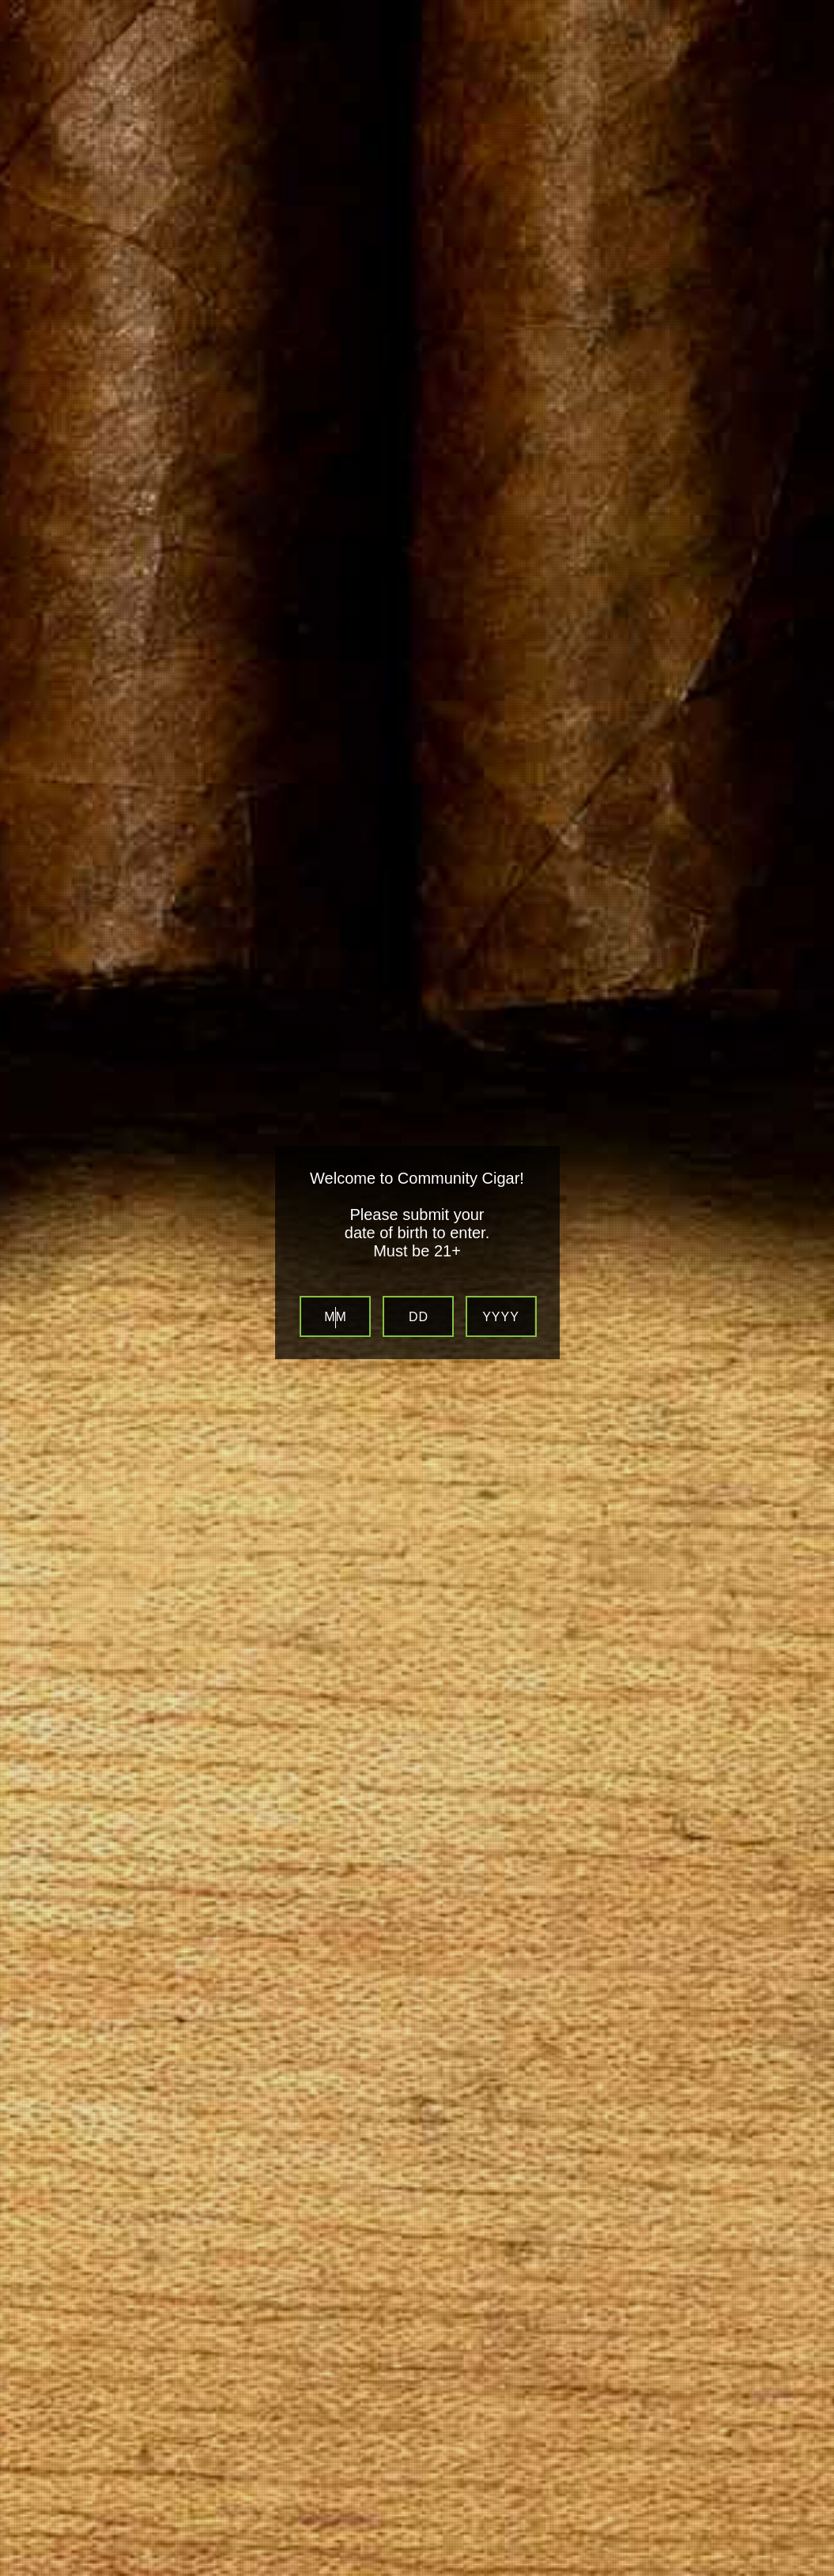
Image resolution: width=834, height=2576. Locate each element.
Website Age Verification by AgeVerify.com (814, 2572)
